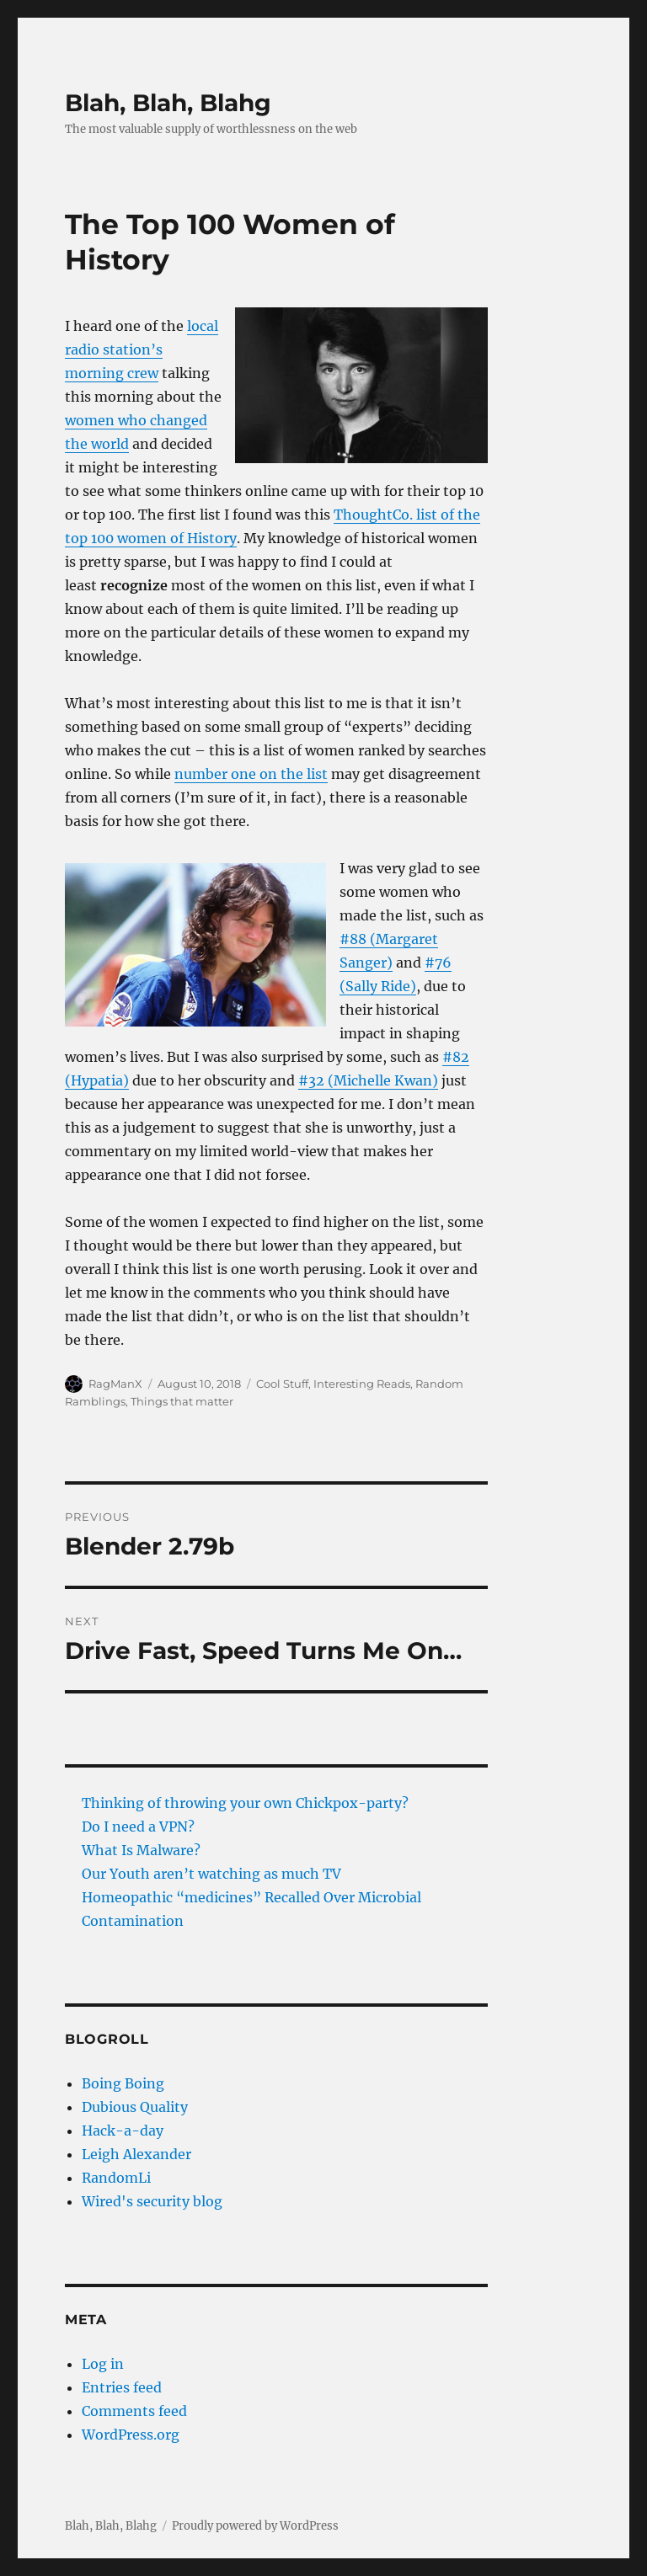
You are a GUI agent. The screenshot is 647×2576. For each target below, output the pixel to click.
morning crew (111, 373)
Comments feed (134, 2411)
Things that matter (182, 1401)
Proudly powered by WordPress (255, 2526)
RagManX (115, 1383)
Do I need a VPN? (138, 1826)
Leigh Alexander (136, 2154)
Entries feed (122, 2387)
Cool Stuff (282, 1383)
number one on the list (251, 773)
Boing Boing (123, 2083)
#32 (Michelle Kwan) (368, 1080)
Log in (103, 2363)
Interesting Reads (361, 1383)
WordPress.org (130, 2434)
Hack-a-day (122, 2130)
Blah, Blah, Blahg (168, 102)
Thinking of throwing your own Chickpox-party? (245, 1803)
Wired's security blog (152, 2201)
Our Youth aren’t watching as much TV (211, 1873)
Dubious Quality (135, 2107)
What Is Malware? (141, 1850)
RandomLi (116, 2177)
